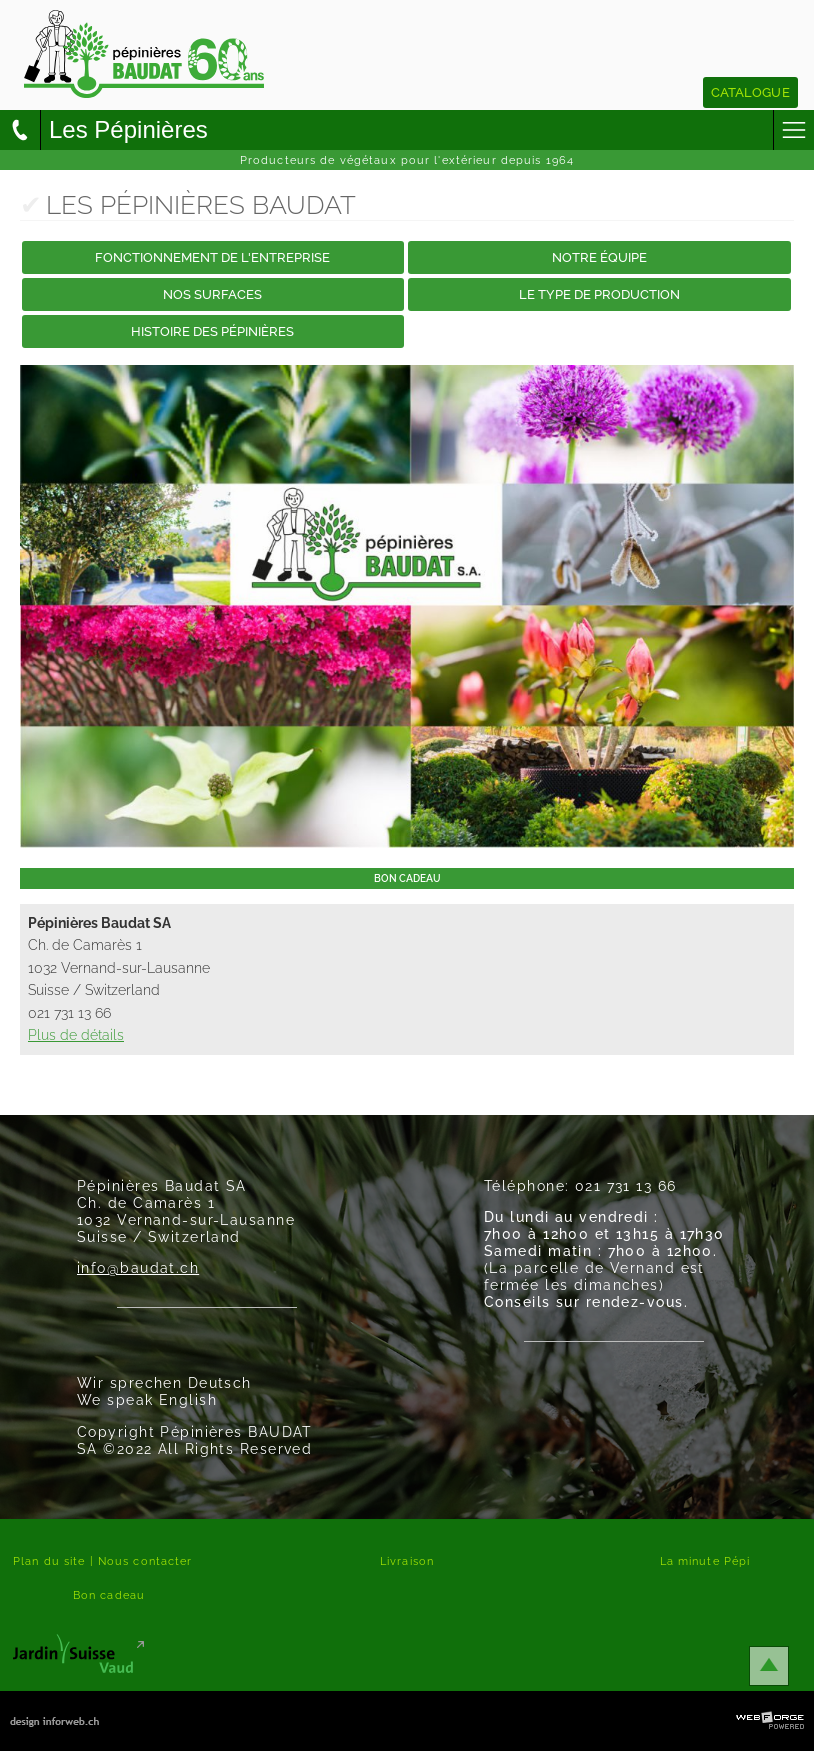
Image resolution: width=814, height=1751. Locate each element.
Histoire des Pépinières (212, 331)
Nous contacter (145, 1561)
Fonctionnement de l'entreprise (212, 257)
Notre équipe (599, 257)
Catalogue (750, 92)
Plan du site (49, 1561)
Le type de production (599, 294)
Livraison (407, 1561)
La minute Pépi (705, 1561)
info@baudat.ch (138, 1267)
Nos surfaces (212, 294)
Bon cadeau (109, 1595)
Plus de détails (76, 1034)
